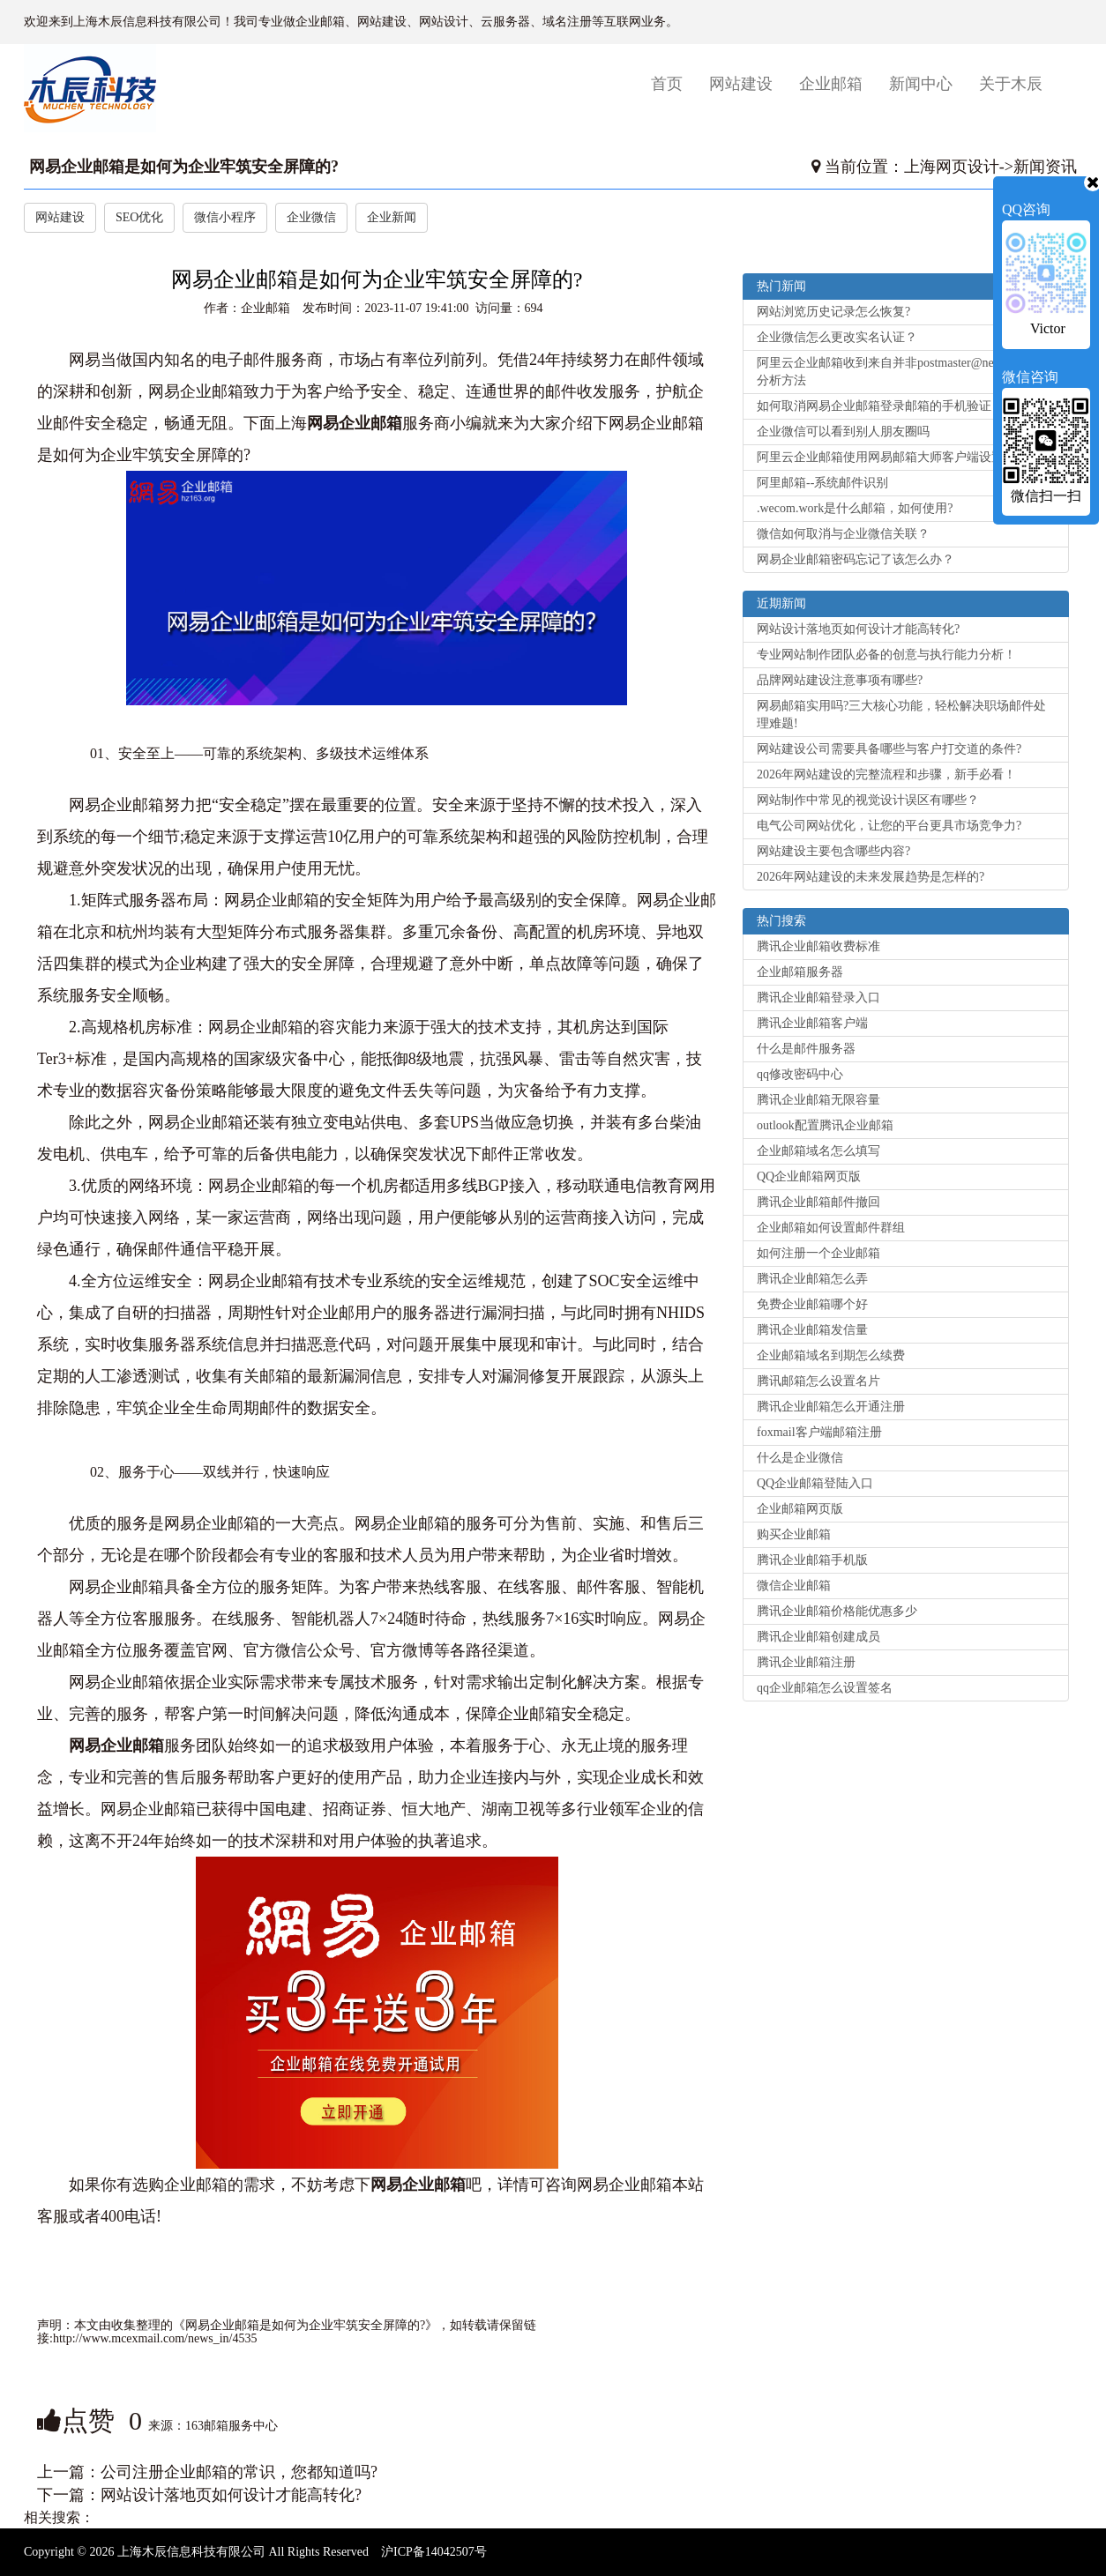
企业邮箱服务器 (800, 972)
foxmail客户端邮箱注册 (819, 1432)
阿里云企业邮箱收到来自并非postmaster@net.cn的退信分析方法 (903, 371)
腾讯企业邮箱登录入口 (818, 997)
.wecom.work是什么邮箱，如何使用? (855, 508)
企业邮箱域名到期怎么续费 (831, 1355)
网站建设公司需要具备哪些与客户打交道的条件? (889, 749)
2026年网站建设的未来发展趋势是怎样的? (870, 876)
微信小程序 (225, 217)
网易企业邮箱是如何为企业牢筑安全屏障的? (184, 166)
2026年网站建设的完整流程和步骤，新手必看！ (886, 774)
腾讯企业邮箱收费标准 (818, 946)
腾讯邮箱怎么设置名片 (818, 1381)
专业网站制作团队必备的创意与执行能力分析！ (886, 654)
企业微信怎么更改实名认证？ (837, 337)
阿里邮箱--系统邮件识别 (822, 482)
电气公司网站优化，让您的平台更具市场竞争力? (889, 825)
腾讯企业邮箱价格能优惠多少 (837, 1611)
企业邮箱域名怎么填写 (818, 1151)
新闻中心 (921, 84)
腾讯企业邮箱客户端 (812, 1023)
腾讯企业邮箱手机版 (812, 1560)
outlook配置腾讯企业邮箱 (825, 1125)
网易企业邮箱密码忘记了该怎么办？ (855, 559)
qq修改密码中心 (800, 1074)
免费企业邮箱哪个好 (812, 1304)
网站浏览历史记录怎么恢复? (833, 311)
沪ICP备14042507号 (434, 2551)
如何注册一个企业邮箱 (818, 1253)
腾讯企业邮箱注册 (806, 1662)
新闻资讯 (1045, 166)
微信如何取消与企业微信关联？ (843, 533)
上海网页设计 (951, 166)
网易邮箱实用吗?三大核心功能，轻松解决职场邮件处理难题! (901, 714)
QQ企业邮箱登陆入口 (815, 1483)
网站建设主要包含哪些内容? (833, 851)
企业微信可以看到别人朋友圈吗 (843, 431)
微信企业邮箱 (794, 1585)
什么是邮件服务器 (806, 1048)
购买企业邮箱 (794, 1534)
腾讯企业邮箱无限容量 (818, 1099)
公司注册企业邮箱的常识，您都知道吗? (239, 2472)
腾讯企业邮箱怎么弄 (812, 1278)
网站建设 (741, 84)
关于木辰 (1010, 84)
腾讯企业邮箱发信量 (812, 1329)
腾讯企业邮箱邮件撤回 (818, 1202)
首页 (673, 83)
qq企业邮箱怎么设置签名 (825, 1687)
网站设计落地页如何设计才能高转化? (231, 2495)
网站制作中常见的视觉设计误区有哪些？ (868, 800)
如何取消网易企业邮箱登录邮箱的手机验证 (874, 406)
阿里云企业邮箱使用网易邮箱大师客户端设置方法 (892, 457)
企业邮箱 (831, 84)
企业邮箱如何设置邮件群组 (831, 1227)
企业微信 (311, 217)
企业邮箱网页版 (800, 1508)
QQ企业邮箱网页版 (809, 1176)
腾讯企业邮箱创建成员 (818, 1636)
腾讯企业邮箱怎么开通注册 (831, 1406)
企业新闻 (391, 217)
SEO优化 (139, 217)
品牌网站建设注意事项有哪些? (840, 680)
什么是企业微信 (800, 1457)
